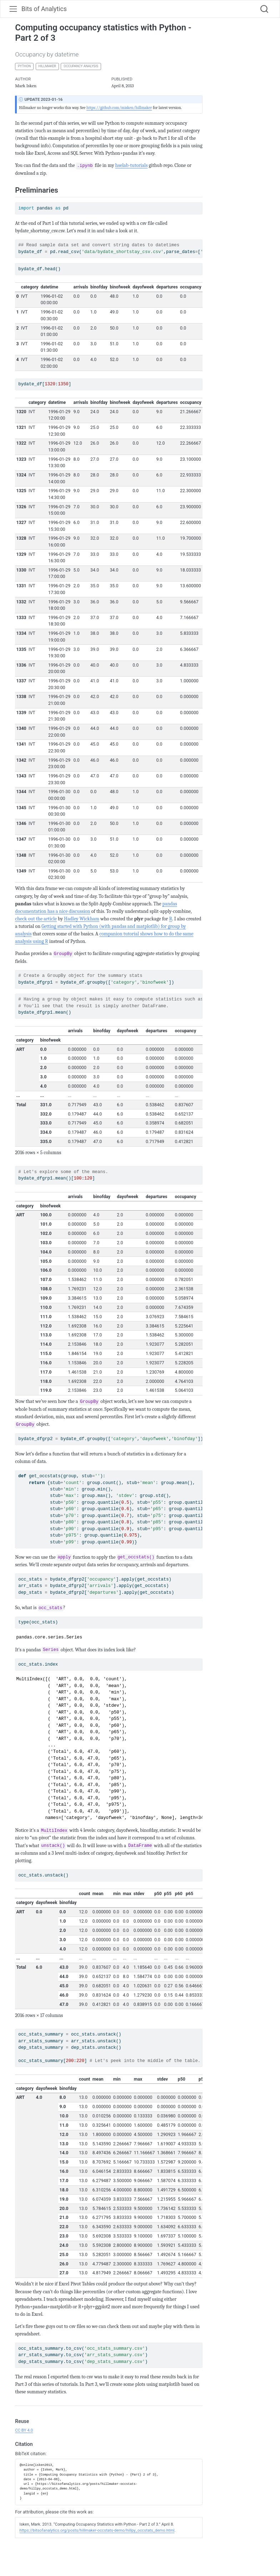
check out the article (36, 919)
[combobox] (265, 9)
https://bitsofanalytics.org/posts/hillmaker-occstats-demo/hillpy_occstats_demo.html (97, 2530)
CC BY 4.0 (24, 2430)
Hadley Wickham (81, 919)
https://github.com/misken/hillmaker (119, 107)
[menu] (13, 9)
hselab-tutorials (131, 165)
